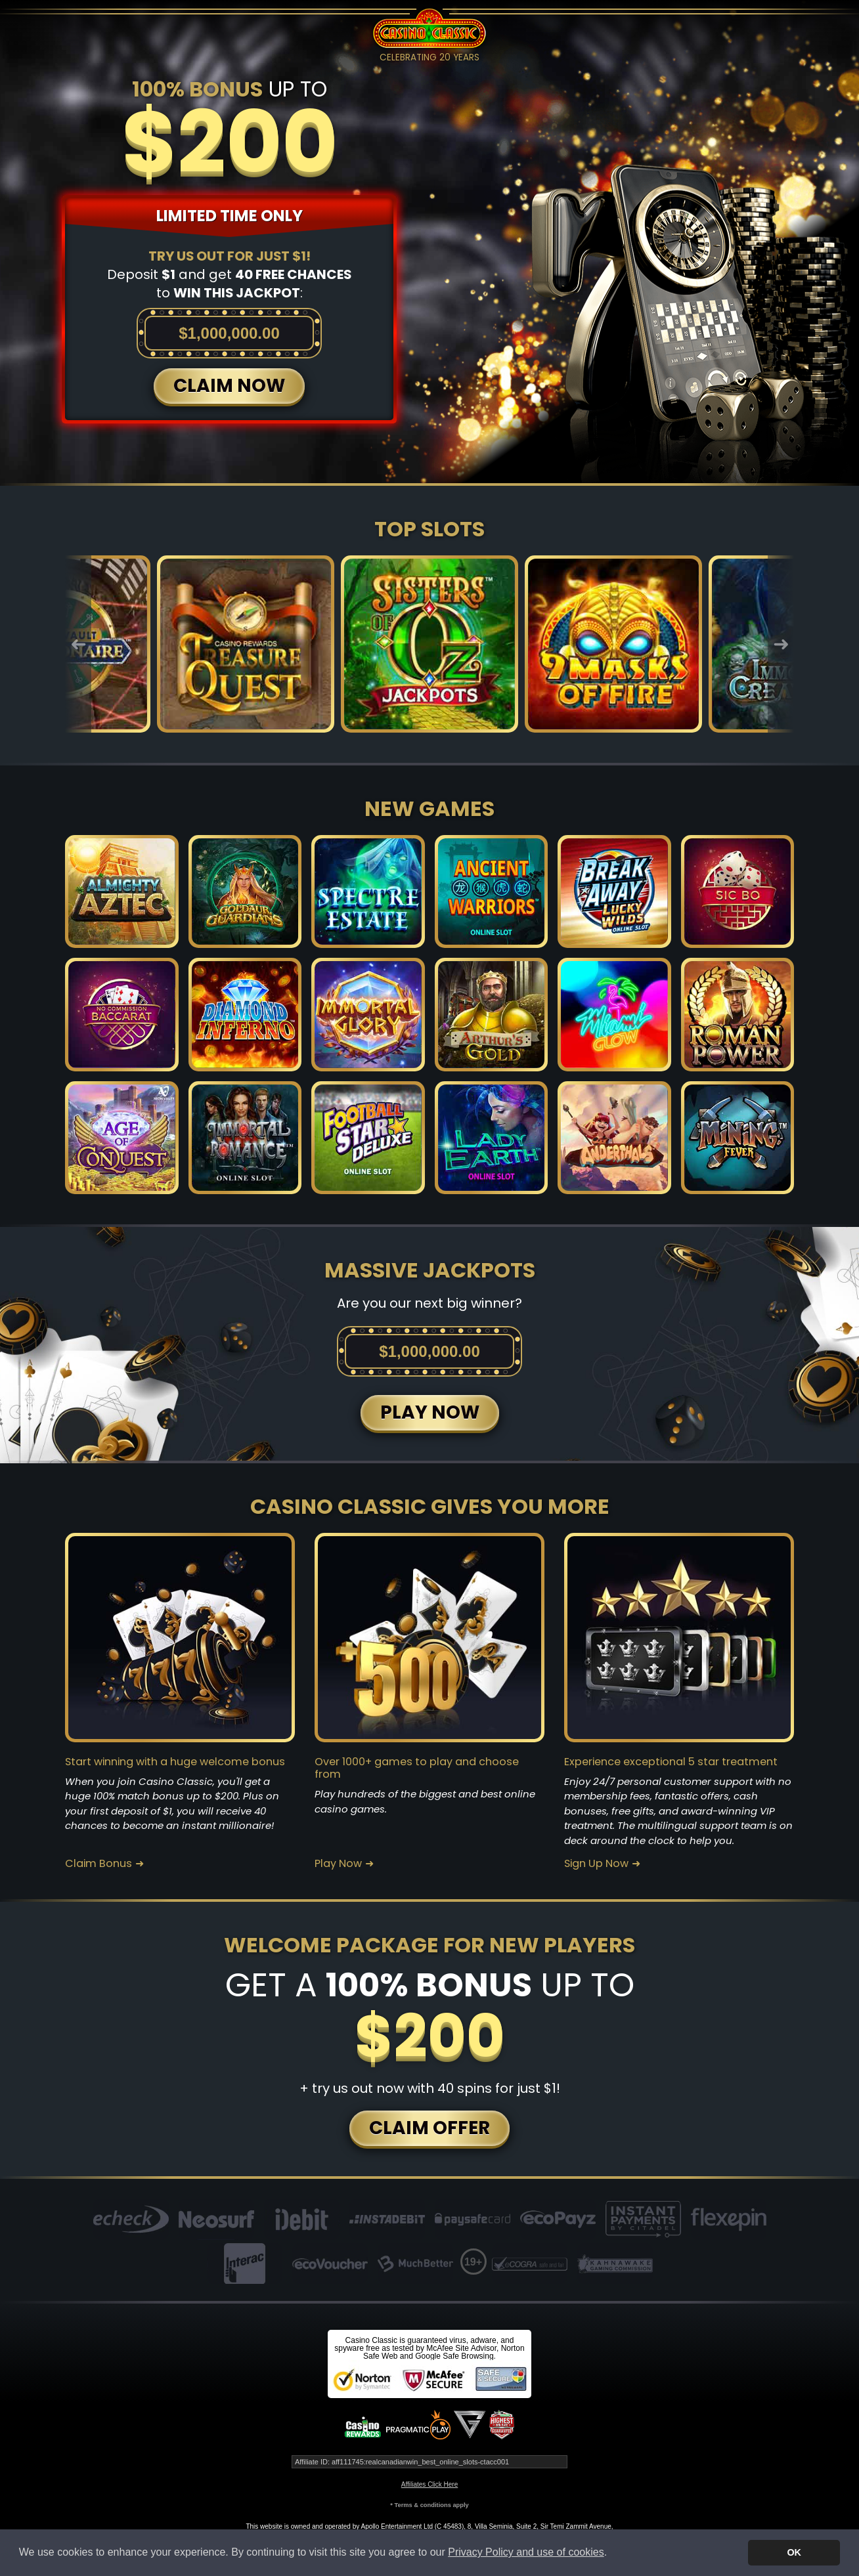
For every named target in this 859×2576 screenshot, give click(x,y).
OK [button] (794, 2552)
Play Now (338, 1863)
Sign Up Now (596, 1863)
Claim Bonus (98, 1863)
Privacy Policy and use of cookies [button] (526, 2552)
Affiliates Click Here (429, 2484)
